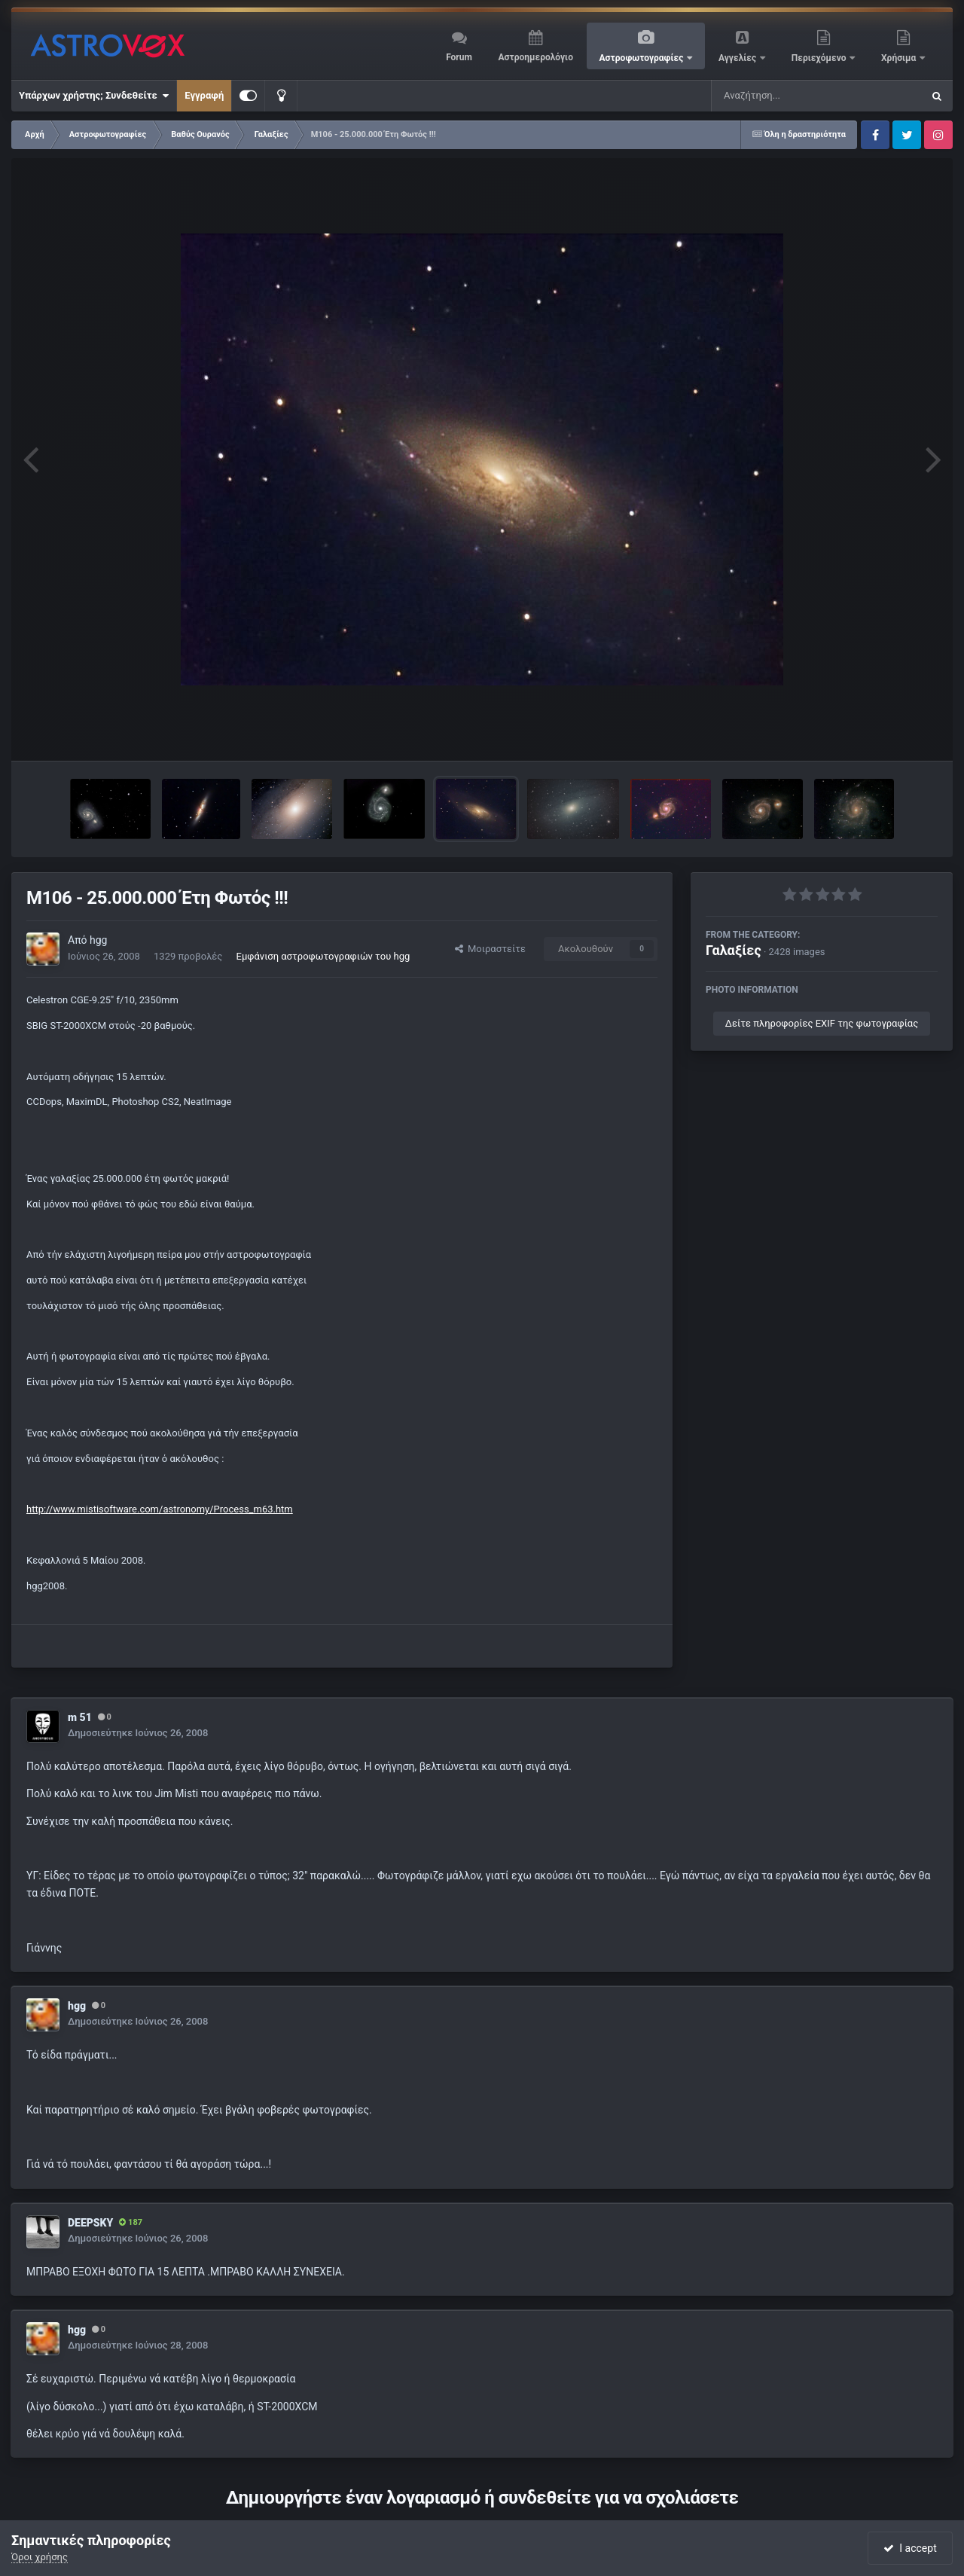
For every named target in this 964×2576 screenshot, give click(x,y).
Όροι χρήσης (39, 2556)
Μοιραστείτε (490, 948)
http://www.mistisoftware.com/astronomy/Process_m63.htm (159, 1509)
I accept (909, 2548)
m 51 (80, 1717)
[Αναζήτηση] (786, 95)
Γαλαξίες (733, 950)
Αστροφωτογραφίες (642, 58)
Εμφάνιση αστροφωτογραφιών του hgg (323, 956)
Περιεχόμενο (820, 58)
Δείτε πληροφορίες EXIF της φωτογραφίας (821, 1023)
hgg (98, 940)
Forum (459, 57)
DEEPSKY (90, 2223)
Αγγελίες (738, 58)
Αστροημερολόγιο (535, 57)
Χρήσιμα (899, 58)
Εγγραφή (204, 95)
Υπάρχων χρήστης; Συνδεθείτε (94, 95)
